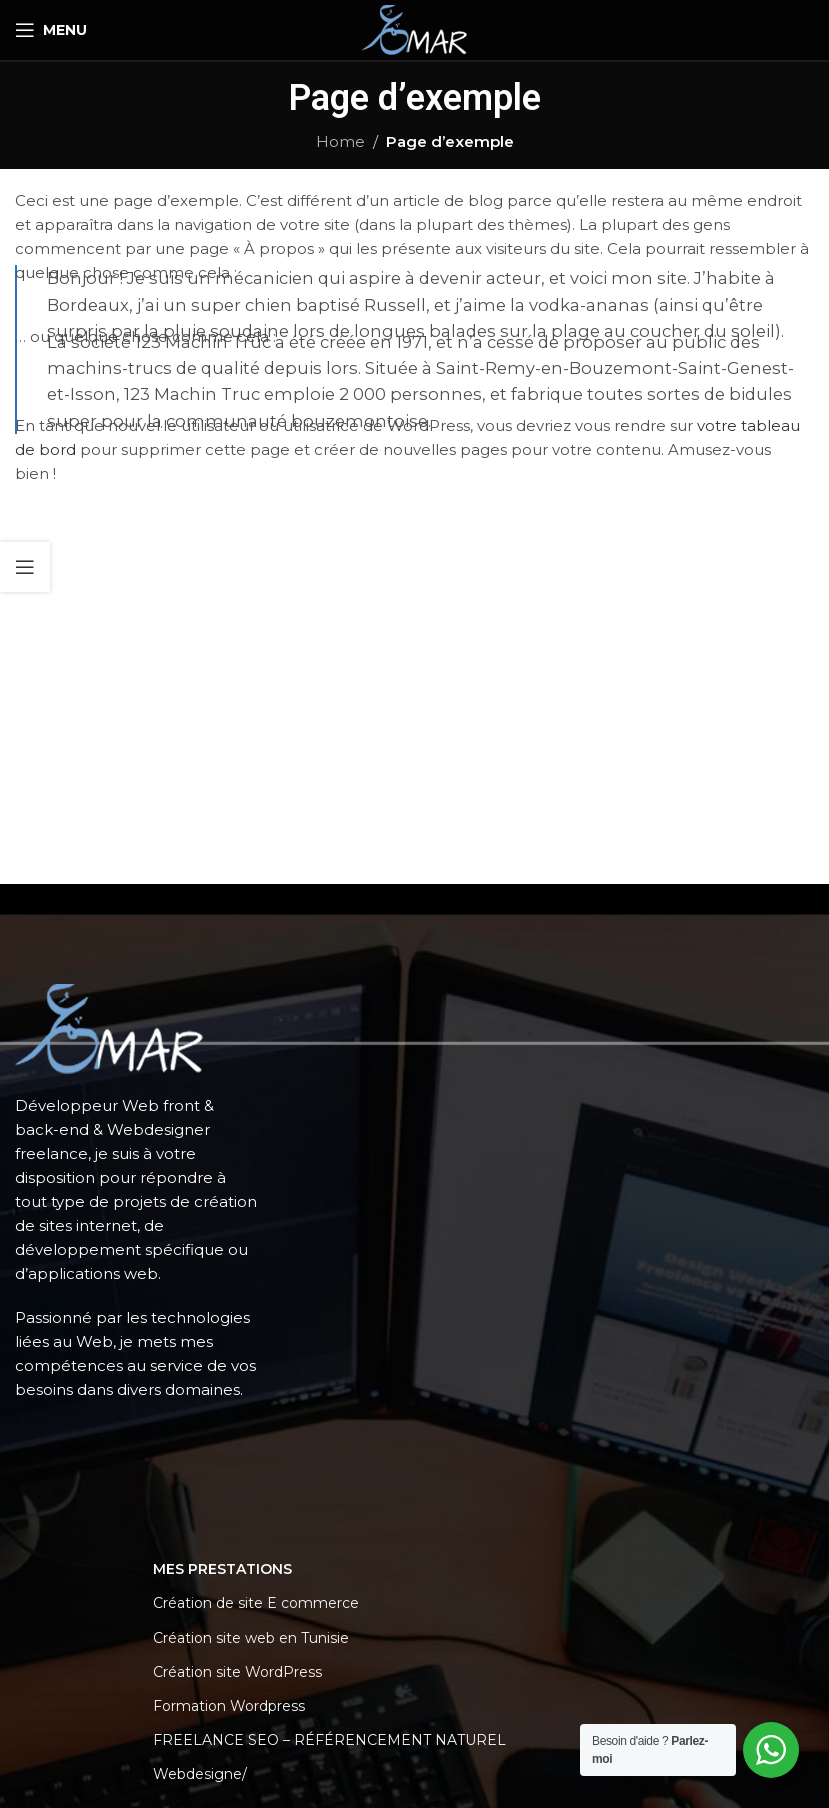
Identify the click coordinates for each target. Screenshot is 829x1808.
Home (340, 141)
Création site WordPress (237, 1672)
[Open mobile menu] (51, 30)
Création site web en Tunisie (251, 1638)
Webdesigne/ (200, 1774)
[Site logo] (414, 28)
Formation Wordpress (229, 1706)
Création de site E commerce (256, 1603)
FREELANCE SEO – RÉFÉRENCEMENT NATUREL (329, 1740)
